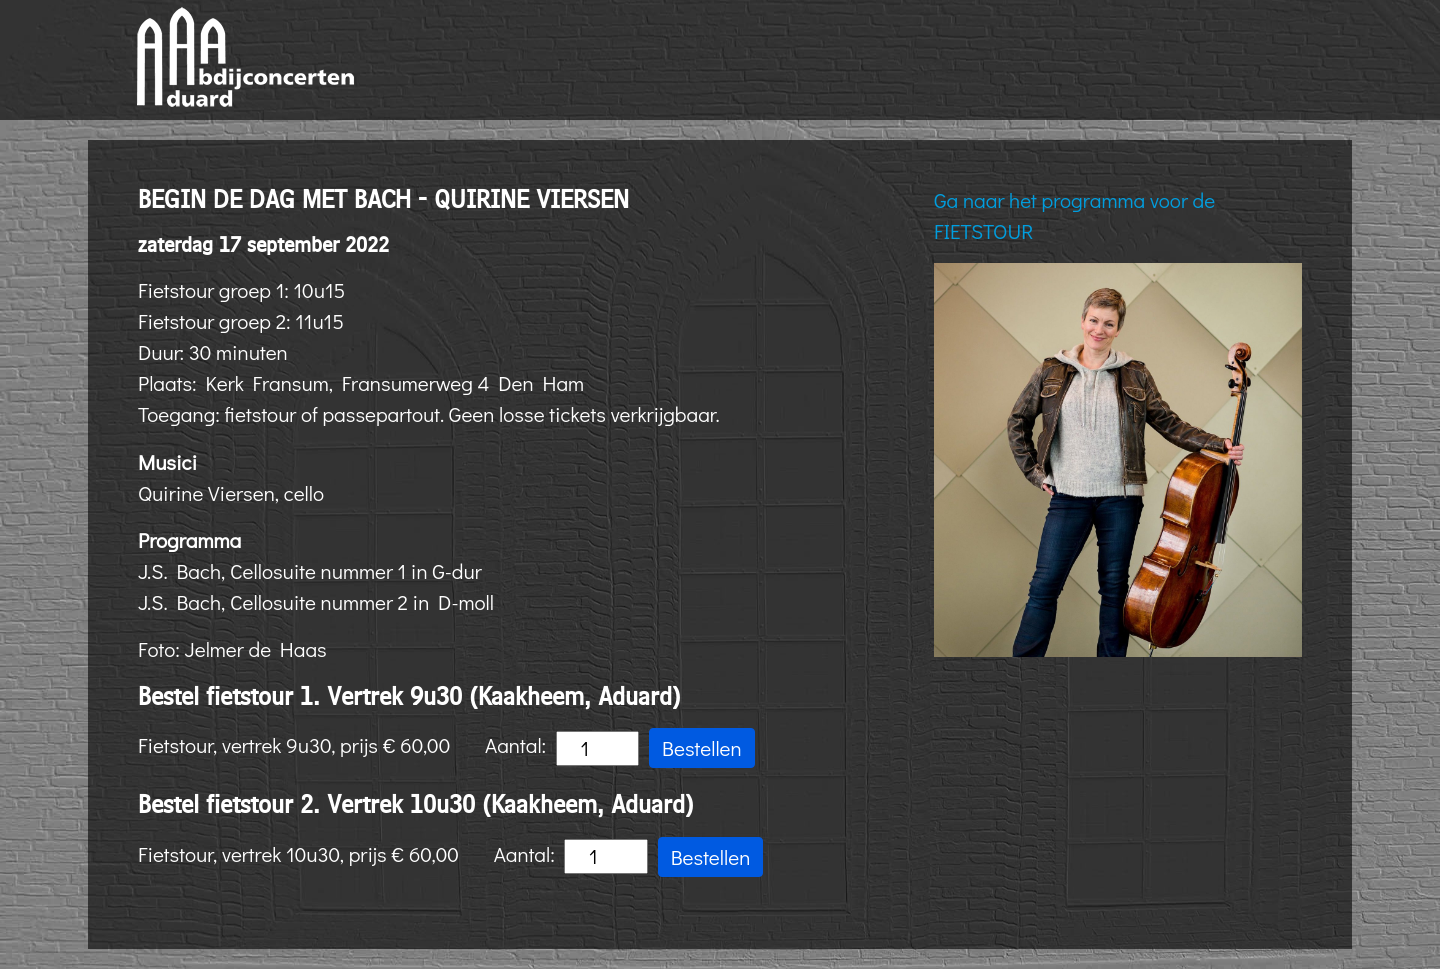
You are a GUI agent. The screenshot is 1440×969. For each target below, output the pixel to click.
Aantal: (562, 748)
